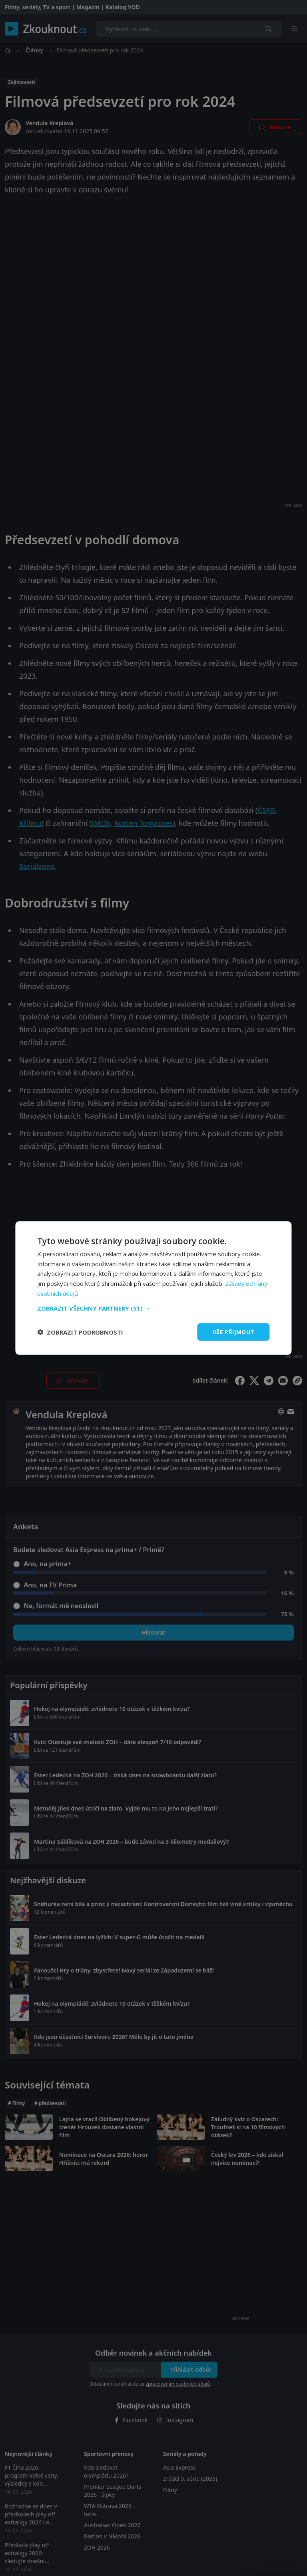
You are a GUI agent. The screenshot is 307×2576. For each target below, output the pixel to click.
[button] (153, 1307)
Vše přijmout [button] (234, 1331)
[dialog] (153, 1288)
